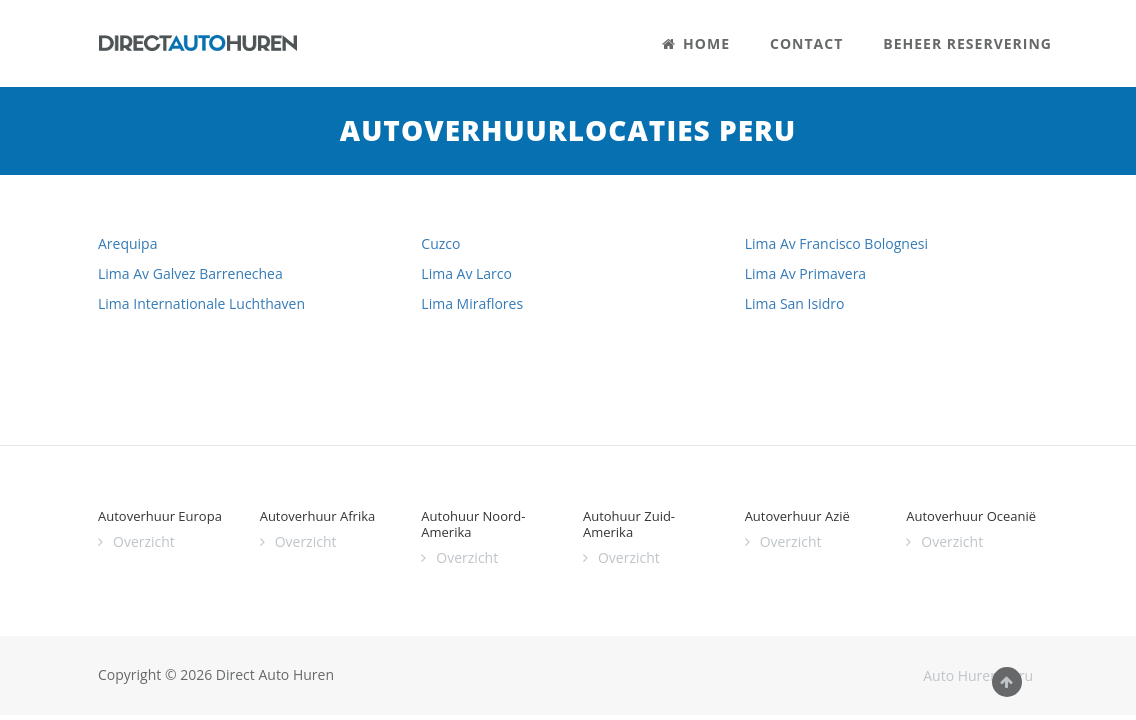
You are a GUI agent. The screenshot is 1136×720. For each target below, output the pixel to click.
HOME (696, 43)
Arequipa (127, 243)
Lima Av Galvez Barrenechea (190, 273)
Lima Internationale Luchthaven (201, 303)
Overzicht (144, 541)
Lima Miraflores (472, 303)
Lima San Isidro (795, 303)
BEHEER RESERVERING (967, 43)
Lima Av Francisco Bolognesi (836, 243)
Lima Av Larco (466, 273)
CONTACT (806, 43)
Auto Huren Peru (978, 675)
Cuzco (440, 243)
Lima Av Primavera (805, 273)
